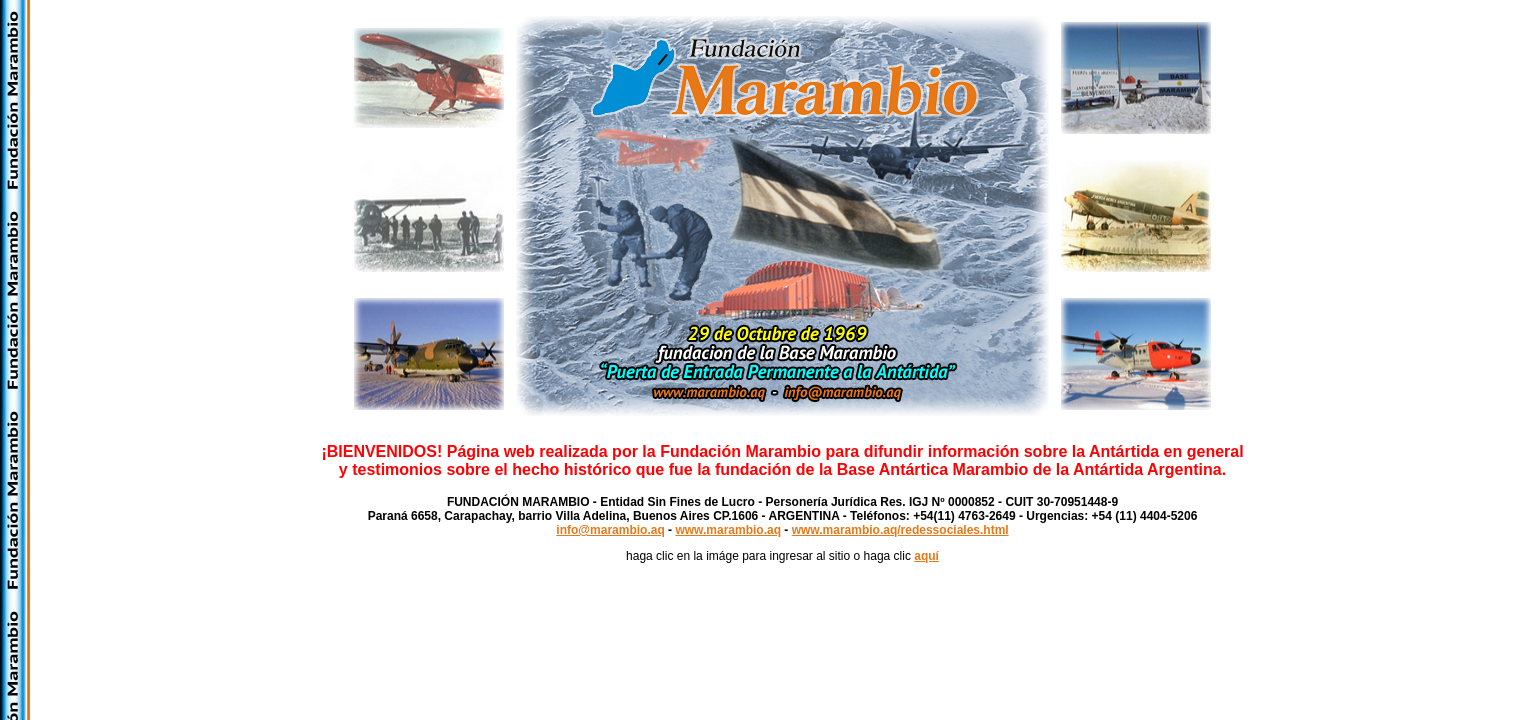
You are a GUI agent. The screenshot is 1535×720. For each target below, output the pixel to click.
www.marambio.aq (728, 530)
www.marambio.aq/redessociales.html (900, 530)
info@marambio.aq (610, 530)
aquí (926, 556)
